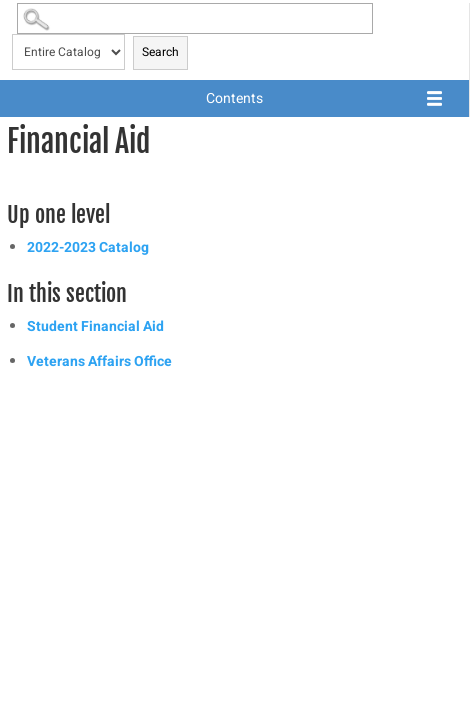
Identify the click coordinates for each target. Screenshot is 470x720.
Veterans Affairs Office (99, 361)
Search (160, 52)
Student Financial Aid (95, 326)
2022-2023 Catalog (88, 247)
